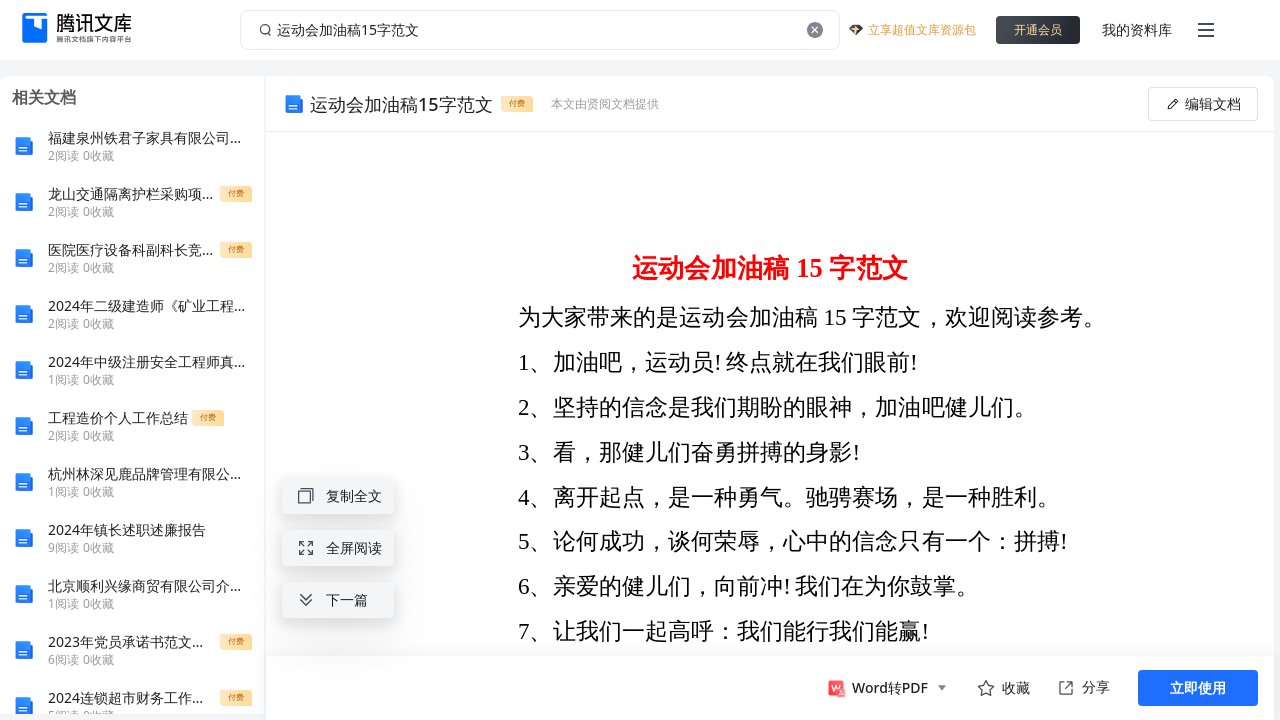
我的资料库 (1137, 29)
